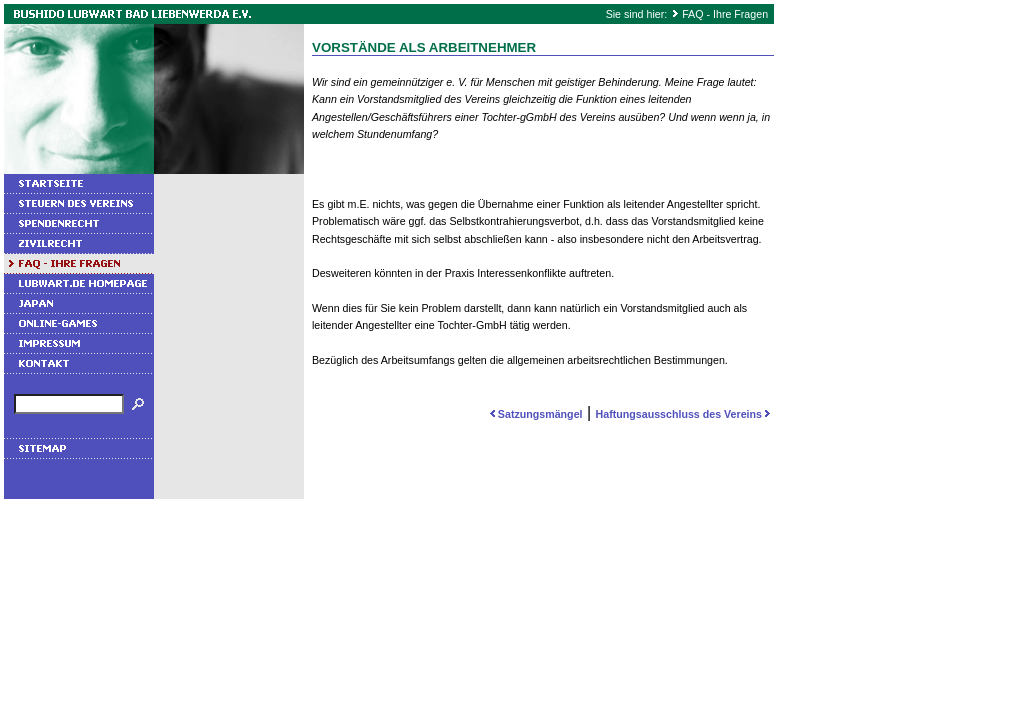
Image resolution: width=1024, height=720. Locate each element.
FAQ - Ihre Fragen (725, 14)
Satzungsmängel (534, 414)
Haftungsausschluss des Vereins (685, 414)
